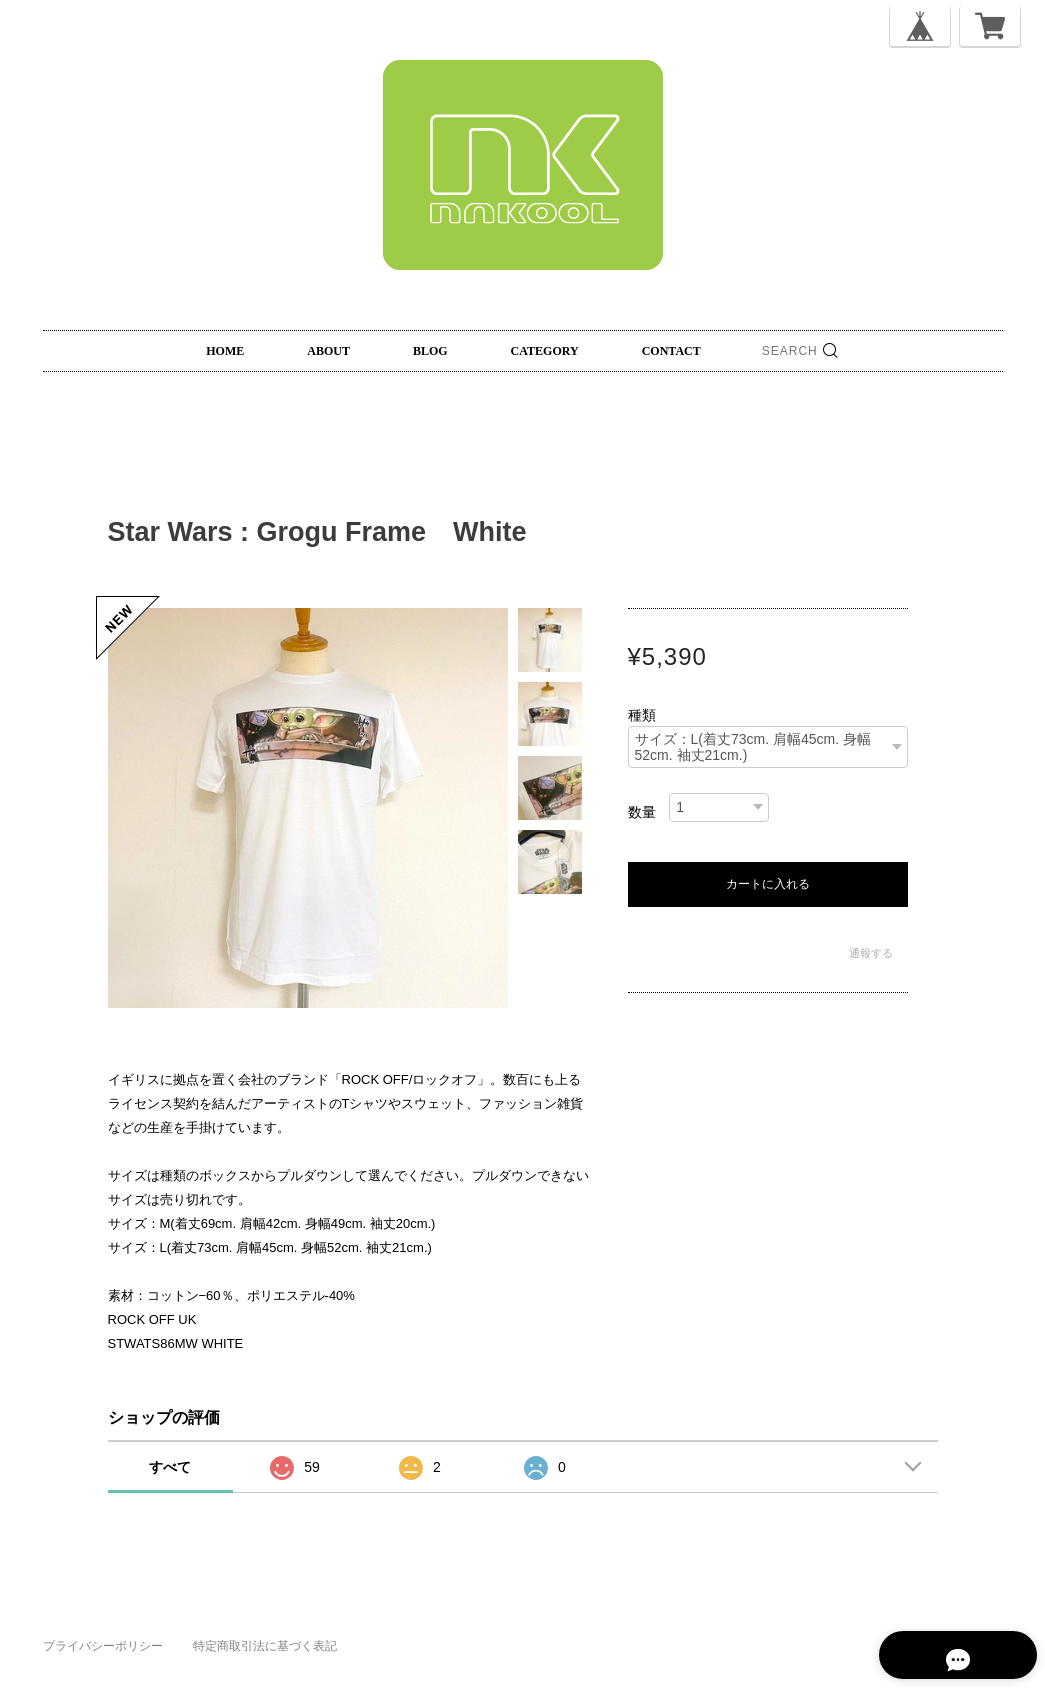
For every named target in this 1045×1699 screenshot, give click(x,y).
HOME (225, 351)
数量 (642, 812)
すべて (170, 1467)
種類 (642, 715)
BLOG (430, 351)
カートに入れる (768, 884)
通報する (871, 953)
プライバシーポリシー (103, 1646)
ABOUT (328, 351)
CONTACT (671, 351)
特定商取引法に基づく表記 (265, 1646)
